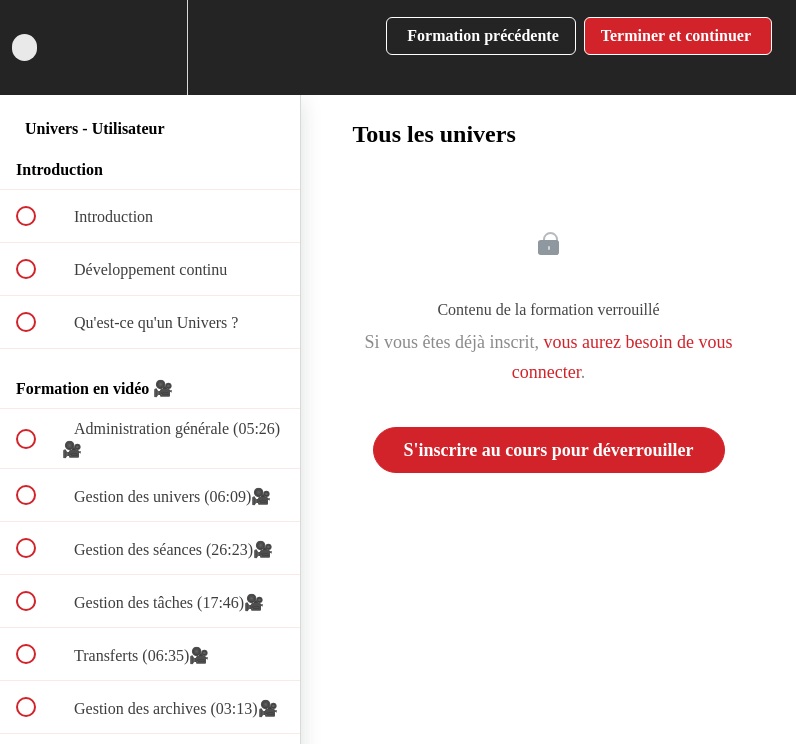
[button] (37, 47)
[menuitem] (150, 47)
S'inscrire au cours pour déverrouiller (549, 450)
